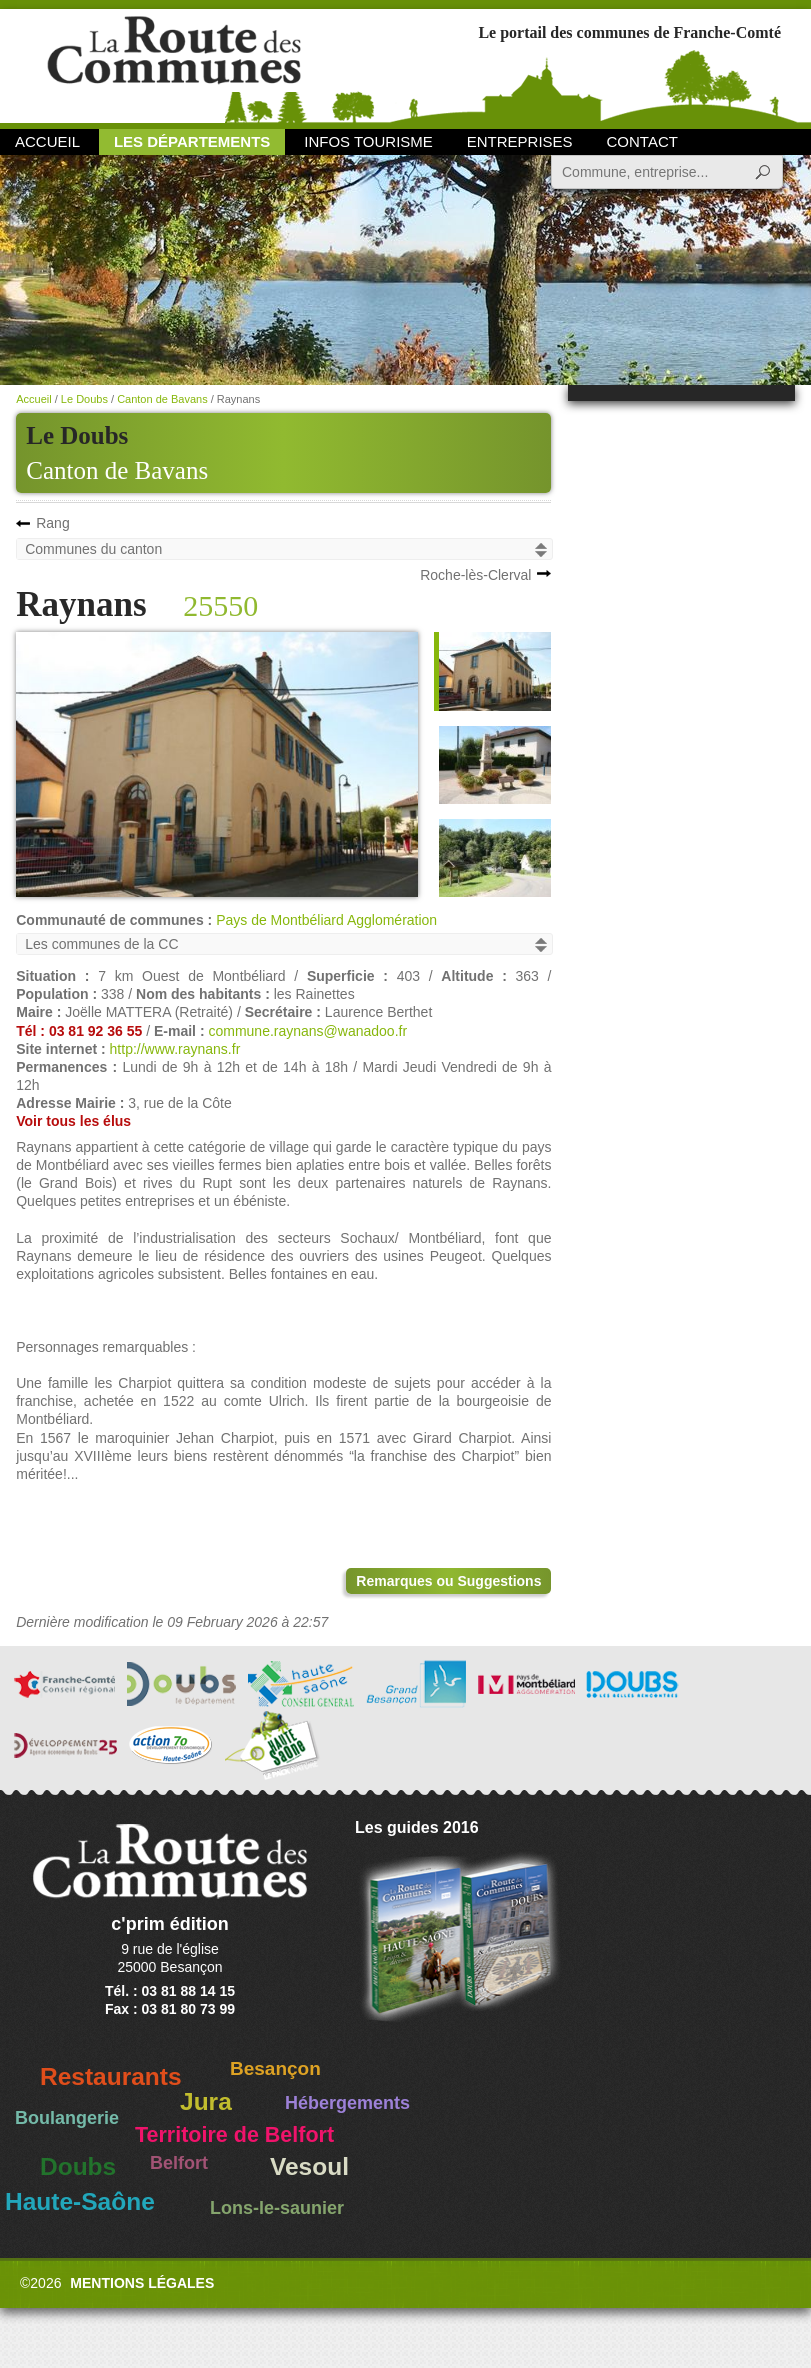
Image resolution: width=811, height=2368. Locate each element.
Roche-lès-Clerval (475, 575)
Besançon (275, 2068)
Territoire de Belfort (234, 2135)
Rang (52, 523)
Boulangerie (67, 2118)
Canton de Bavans (117, 470)
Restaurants (111, 2076)
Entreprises (520, 141)
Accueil (47, 141)
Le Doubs (84, 399)
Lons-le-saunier (277, 2208)
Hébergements (347, 2103)
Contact (642, 141)
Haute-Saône (80, 2201)
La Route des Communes (174, 64)
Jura (206, 2101)
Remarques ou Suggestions (448, 1581)
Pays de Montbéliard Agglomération (326, 920)
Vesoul (309, 2166)
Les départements (192, 141)
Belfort (179, 2163)
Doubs (78, 2166)
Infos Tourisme (368, 141)
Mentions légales (142, 2283)
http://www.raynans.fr (175, 1049)
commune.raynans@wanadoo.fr (307, 1031)
